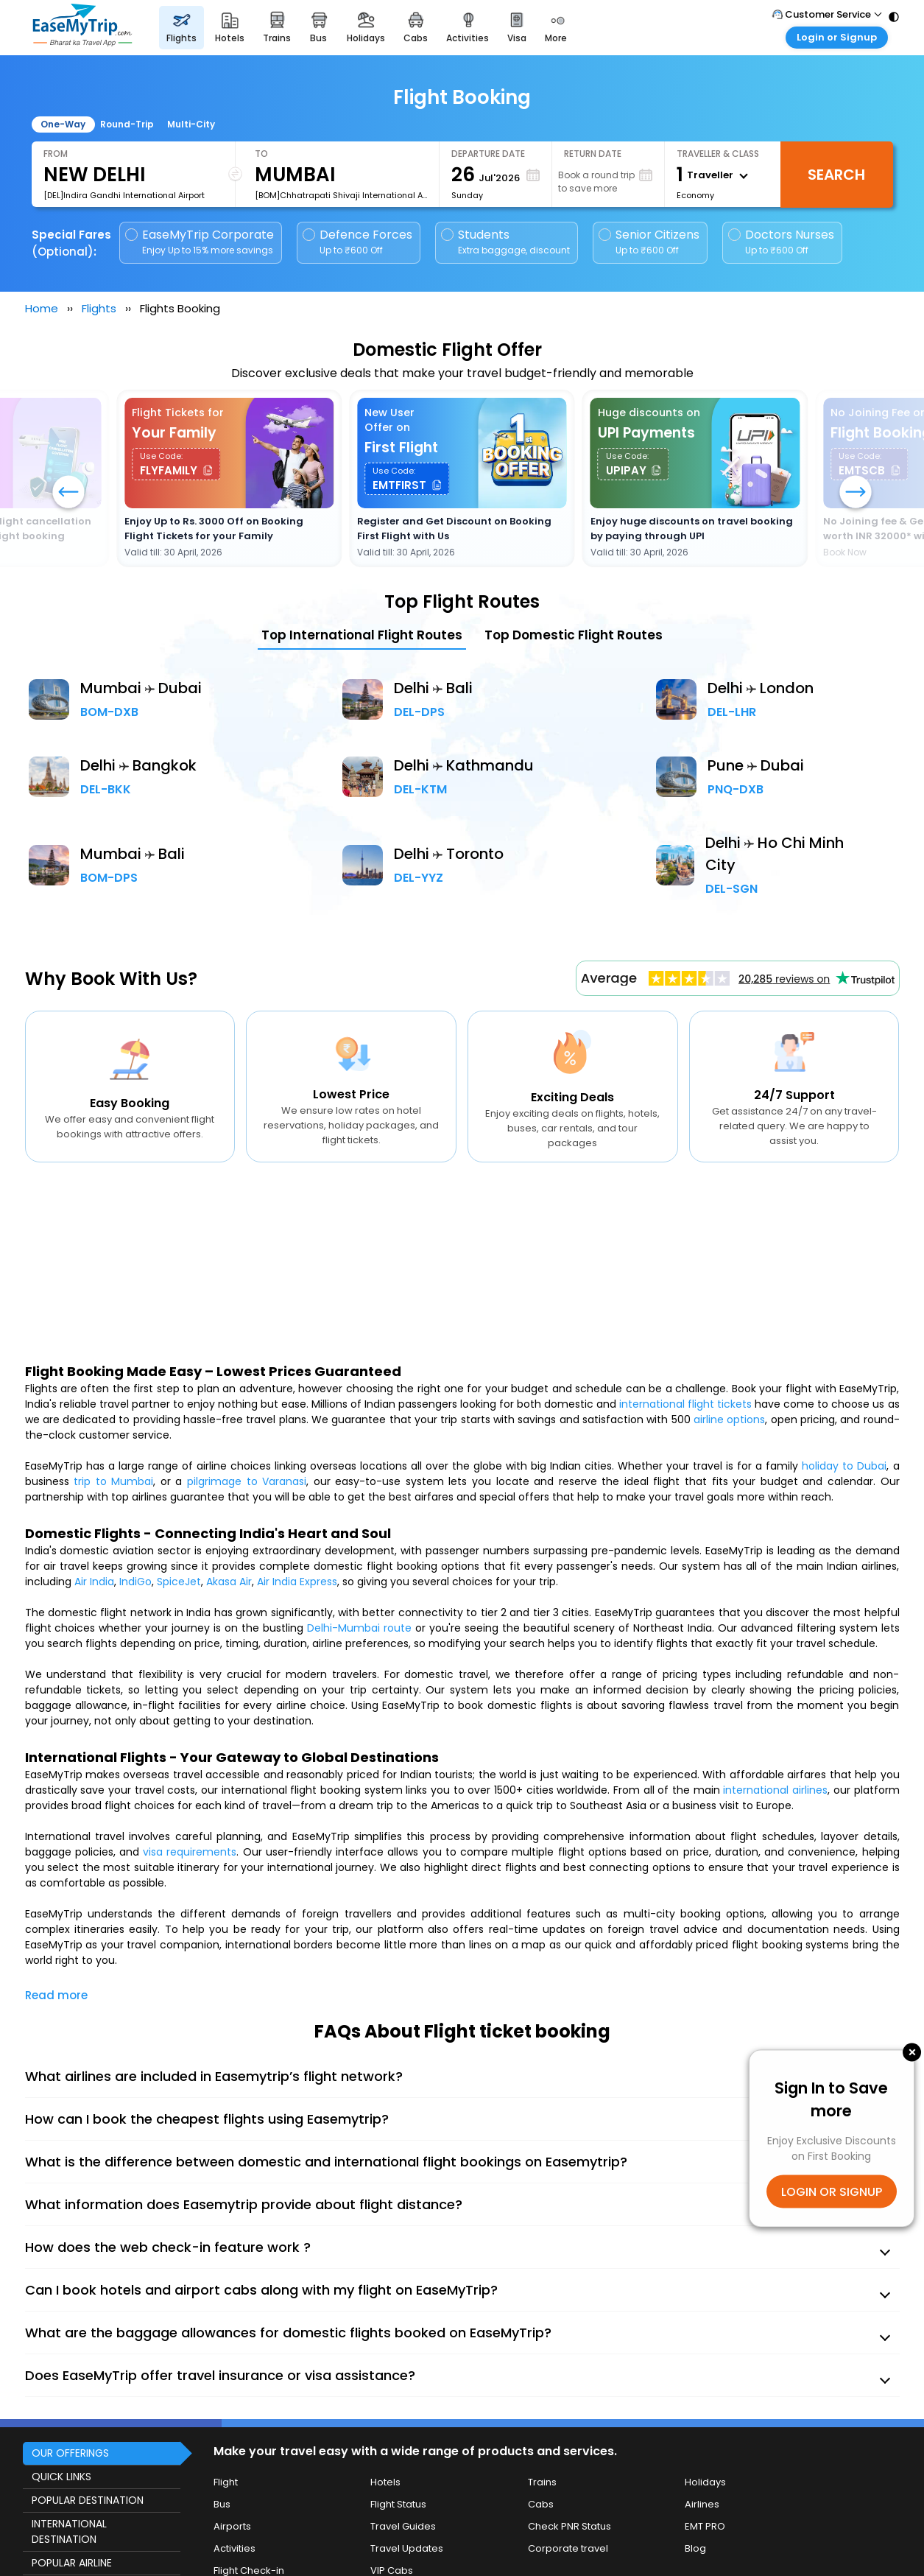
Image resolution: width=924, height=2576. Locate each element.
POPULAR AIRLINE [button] (72, 2562)
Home (41, 308)
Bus (222, 2504)
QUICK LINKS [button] (61, 2476)
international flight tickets (685, 1404)
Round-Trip (127, 124)
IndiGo (135, 1581)
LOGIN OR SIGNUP (831, 2191)
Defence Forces (357, 242)
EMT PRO (705, 2526)
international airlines (775, 1790)
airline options (729, 1419)
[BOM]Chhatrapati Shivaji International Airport (341, 195)
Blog (695, 2548)
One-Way (62, 124)
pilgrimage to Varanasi (246, 1481)
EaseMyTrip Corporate (200, 242)
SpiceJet (179, 1581)
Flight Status (398, 2504)
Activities (234, 2548)
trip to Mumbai (113, 1481)
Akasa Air (229, 1581)
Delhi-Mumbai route (359, 1628)
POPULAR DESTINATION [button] (88, 2500)
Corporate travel (568, 2548)
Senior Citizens (649, 242)
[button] (855, 493)
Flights (99, 308)
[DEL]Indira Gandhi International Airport (124, 195)
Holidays (705, 2482)
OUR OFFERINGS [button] (70, 2453)
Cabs (541, 2504)
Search (836, 174)
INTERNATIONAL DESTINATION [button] (69, 2531)
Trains (542, 2482)
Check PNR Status (569, 2526)
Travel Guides (403, 2526)
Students (506, 242)
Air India (94, 1581)
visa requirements (189, 1852)
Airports (232, 2526)
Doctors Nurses (781, 242)
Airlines (702, 2504)
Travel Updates (406, 2548)
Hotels (385, 2482)
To (261, 153)
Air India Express (297, 1581)
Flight (226, 2482)
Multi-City (191, 124)
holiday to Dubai (844, 1466)
